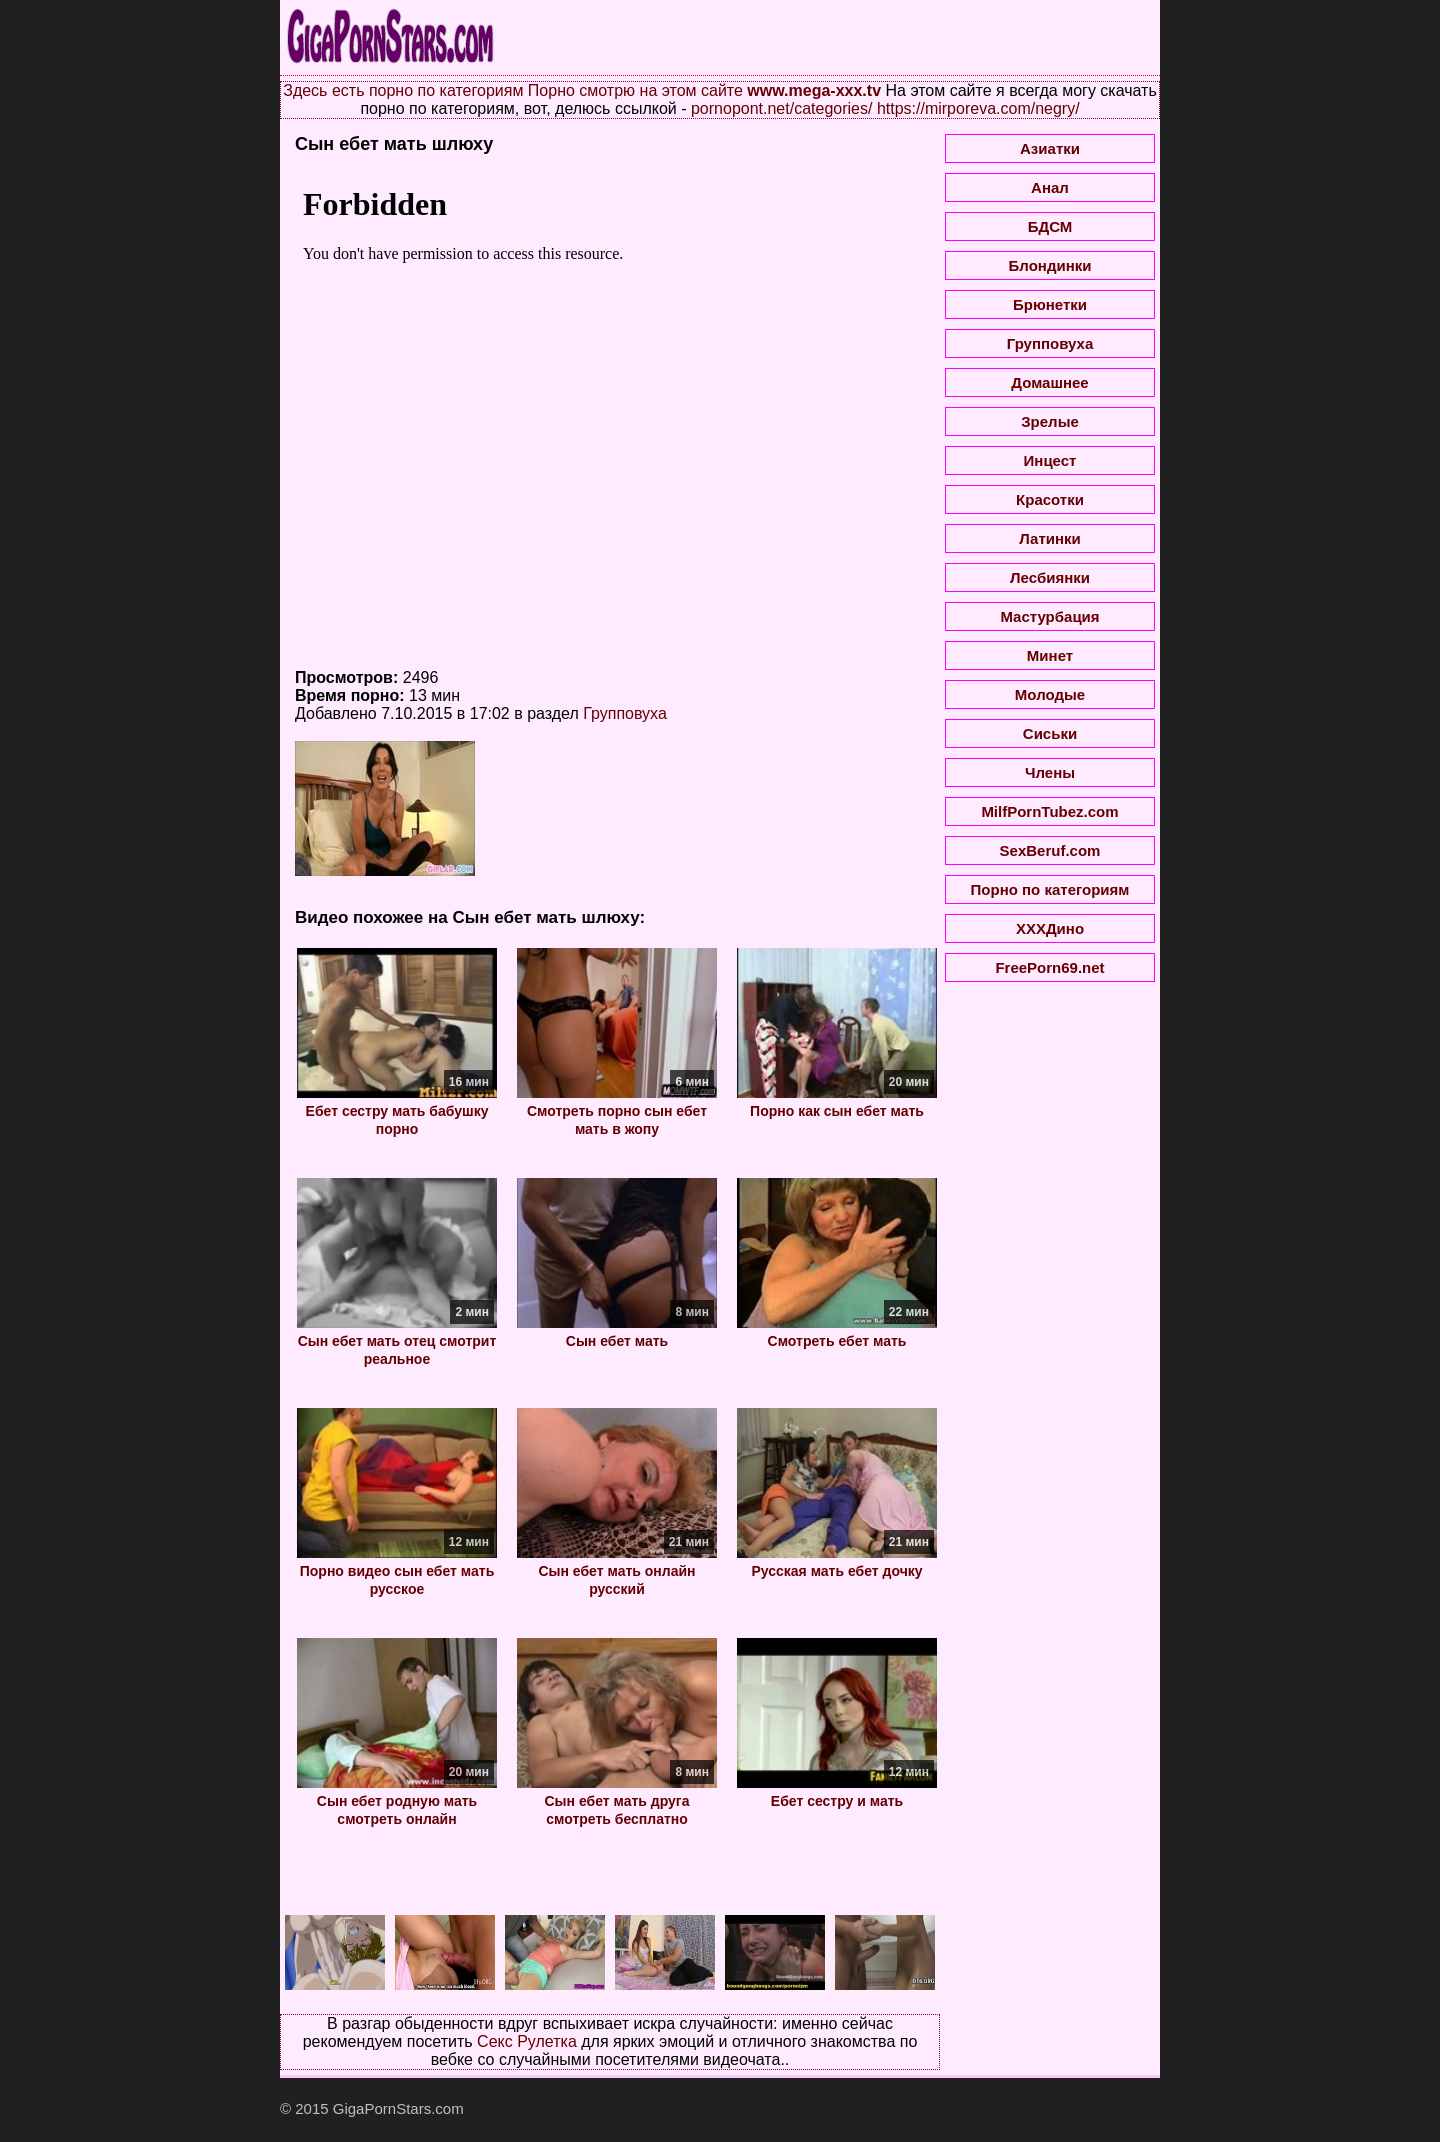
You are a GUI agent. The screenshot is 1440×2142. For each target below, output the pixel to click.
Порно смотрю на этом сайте (635, 90)
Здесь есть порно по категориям (403, 90)
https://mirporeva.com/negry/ (978, 108)
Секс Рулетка (527, 2041)
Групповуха (625, 713)
